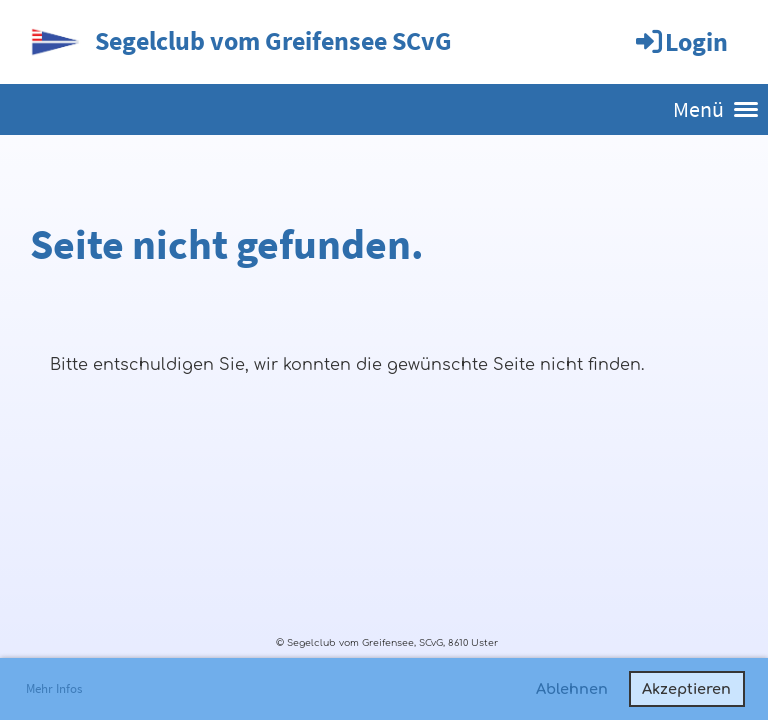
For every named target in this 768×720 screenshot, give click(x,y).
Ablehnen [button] (572, 689)
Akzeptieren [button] (686, 689)
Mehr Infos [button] (54, 688)
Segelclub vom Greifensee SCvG (273, 40)
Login (680, 41)
